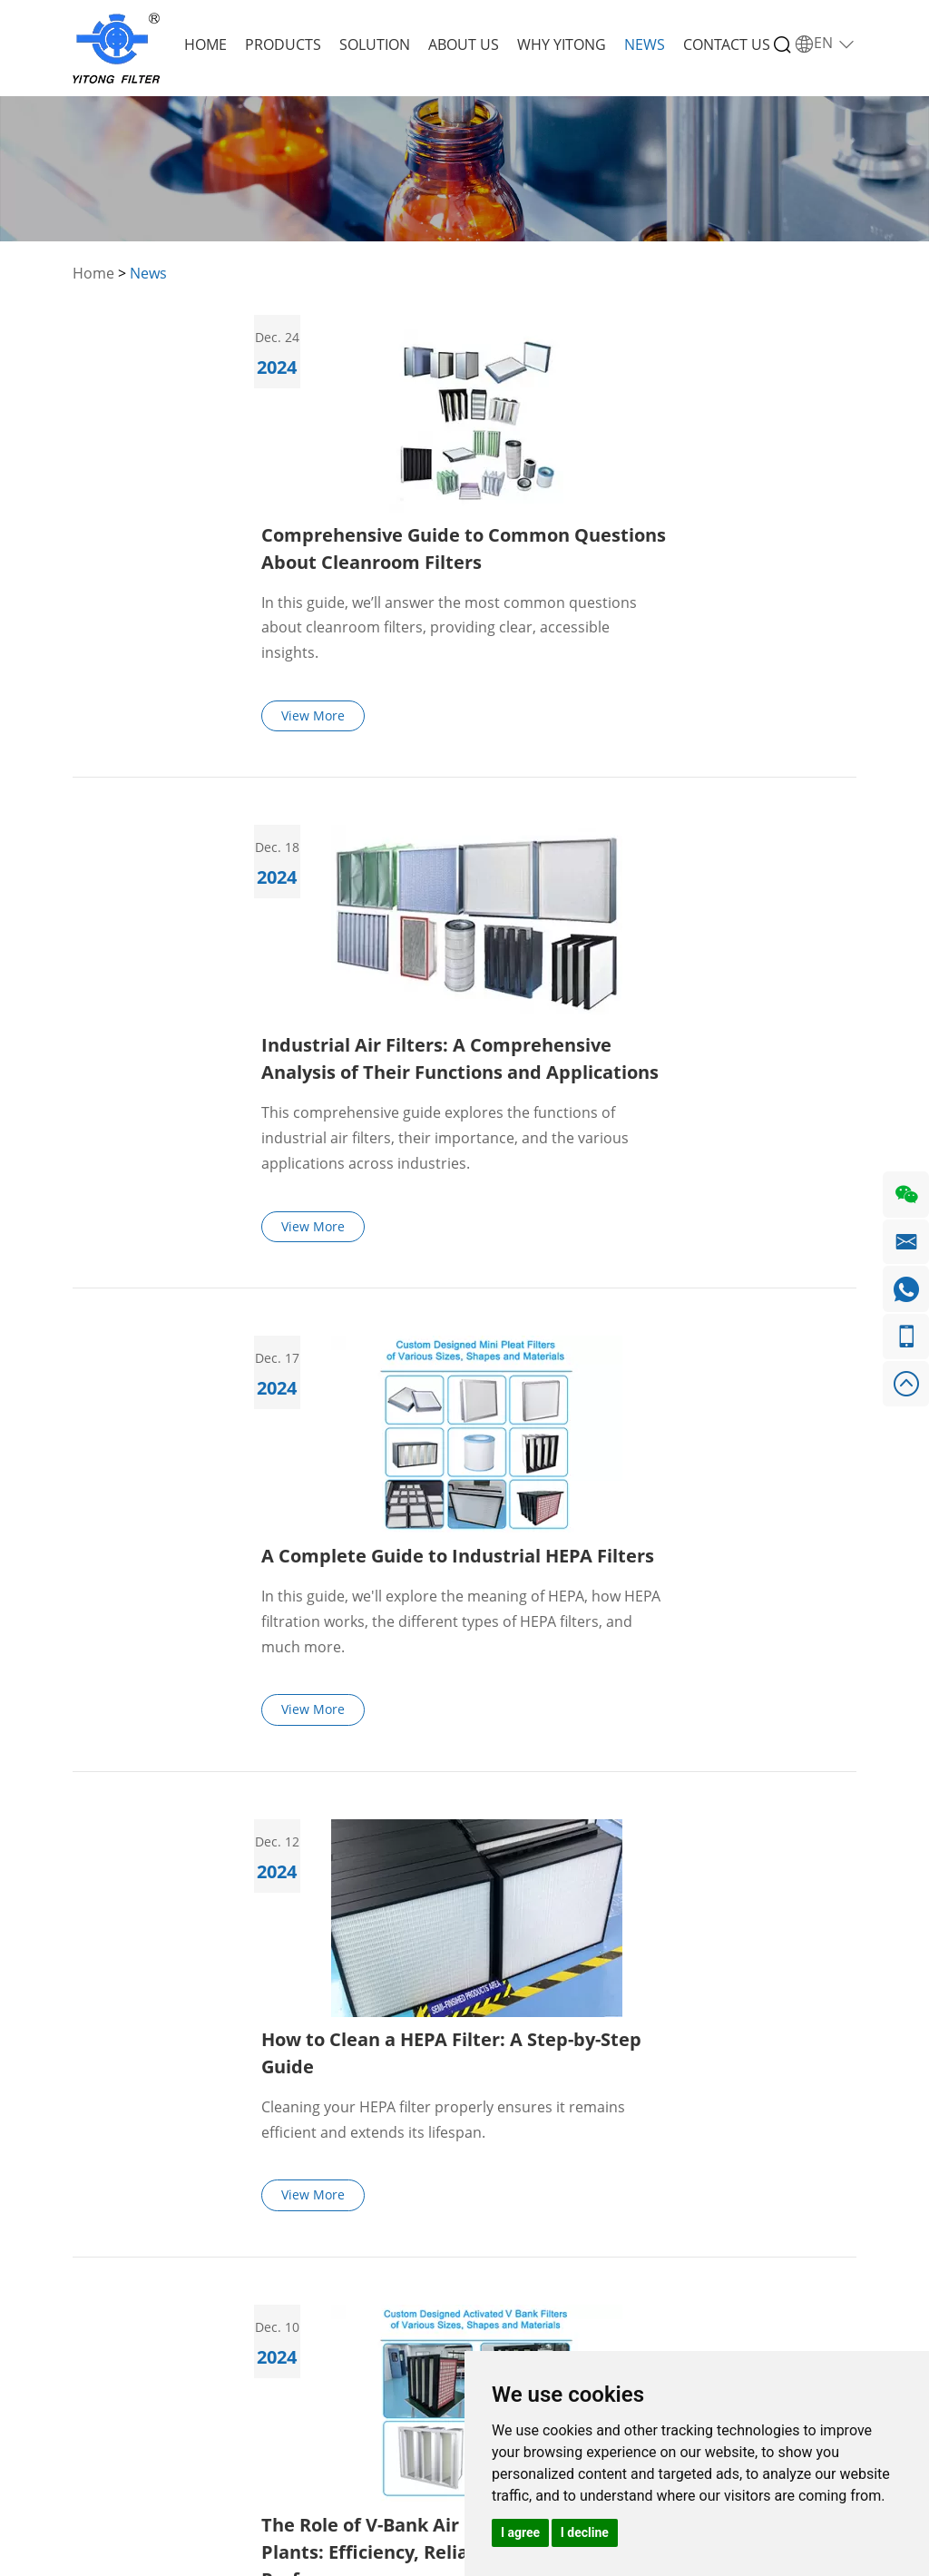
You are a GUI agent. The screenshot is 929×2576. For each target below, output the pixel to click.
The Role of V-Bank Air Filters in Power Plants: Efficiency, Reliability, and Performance (621, 1566)
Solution (374, 44)
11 (569, 1871)
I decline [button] (585, 2532)
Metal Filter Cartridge (272, 2308)
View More (502, 518)
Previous (178, 1871)
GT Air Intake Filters (277, 2261)
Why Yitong (561, 44)
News (644, 44)
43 (694, 1871)
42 (652, 1871)
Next (752, 1871)
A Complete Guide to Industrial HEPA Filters (646, 964)
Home (205, 44)
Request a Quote (710, 2166)
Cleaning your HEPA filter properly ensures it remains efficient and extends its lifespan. (632, 1332)
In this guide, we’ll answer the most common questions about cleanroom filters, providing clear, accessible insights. (638, 430)
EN (825, 43)
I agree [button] (520, 2532)
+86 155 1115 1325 (502, 2204)
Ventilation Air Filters (281, 2214)
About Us (463, 44)
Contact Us (726, 44)
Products (283, 44)
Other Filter (273, 2346)
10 (527, 1871)
